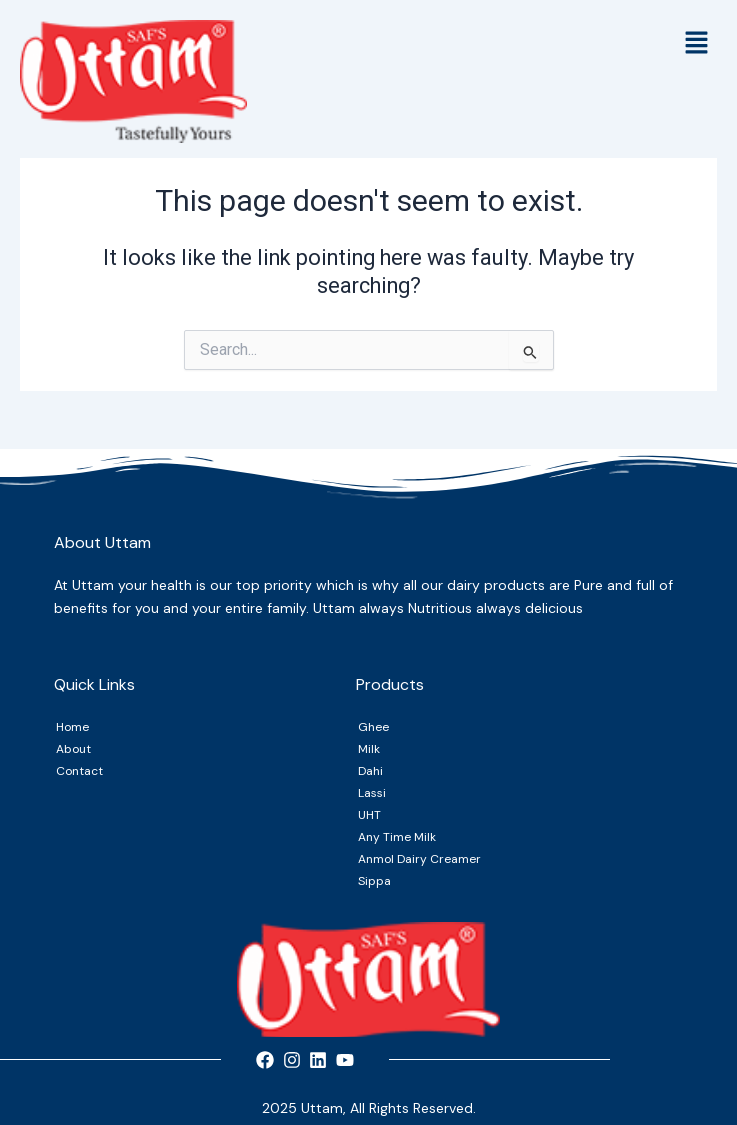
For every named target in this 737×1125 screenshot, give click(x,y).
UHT (369, 815)
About (73, 749)
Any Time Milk (397, 837)
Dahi (370, 771)
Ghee (373, 727)
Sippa (374, 881)
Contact (79, 771)
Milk (369, 749)
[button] (697, 45)
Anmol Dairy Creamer (419, 859)
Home (72, 727)
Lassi (372, 793)
